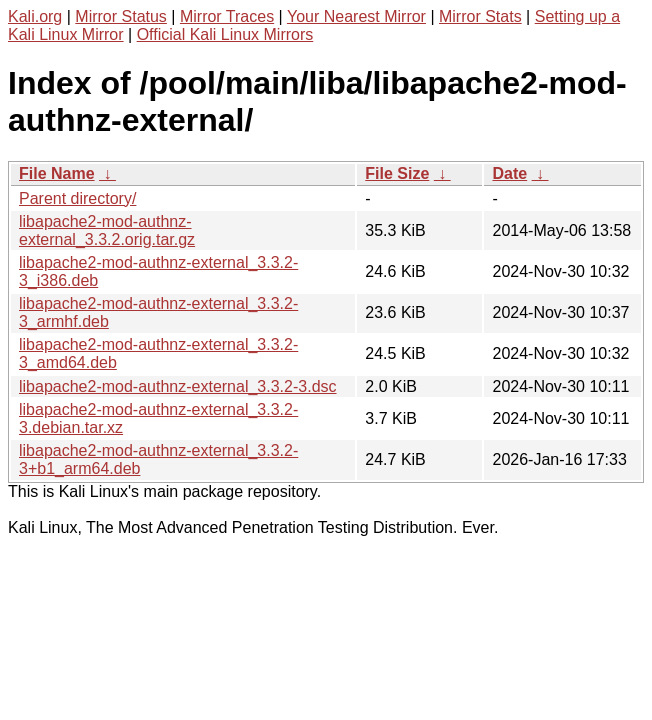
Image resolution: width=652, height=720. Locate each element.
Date (509, 173)
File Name (57, 173)
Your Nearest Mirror (356, 16)
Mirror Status (121, 16)
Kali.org (35, 16)
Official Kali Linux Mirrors (225, 34)
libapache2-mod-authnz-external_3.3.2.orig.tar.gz (107, 230)
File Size (397, 173)
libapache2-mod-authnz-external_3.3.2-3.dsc (178, 386)
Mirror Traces (227, 16)
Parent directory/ (77, 198)
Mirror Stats (480, 16)
